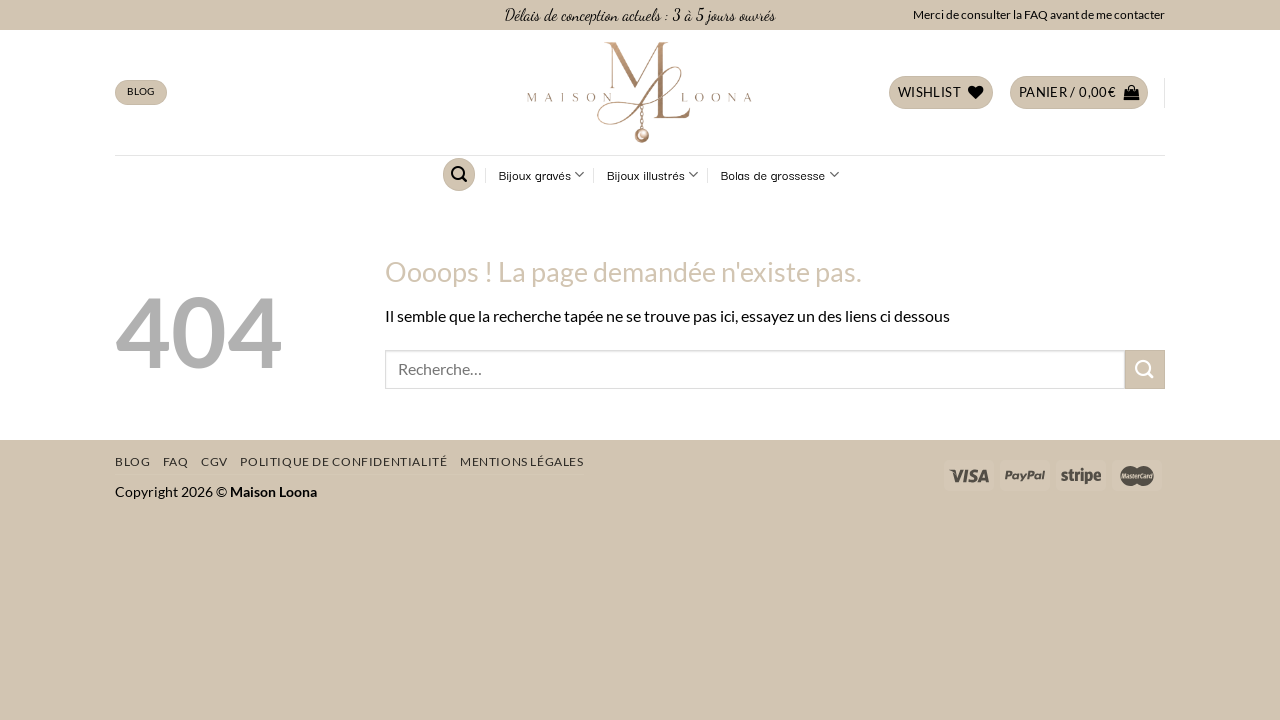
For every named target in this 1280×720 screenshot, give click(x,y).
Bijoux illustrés (652, 175)
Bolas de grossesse (780, 175)
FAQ (176, 461)
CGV (214, 461)
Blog (132, 461)
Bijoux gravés (542, 175)
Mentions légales (522, 461)
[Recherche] (459, 174)
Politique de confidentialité (343, 461)
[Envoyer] (1145, 369)
